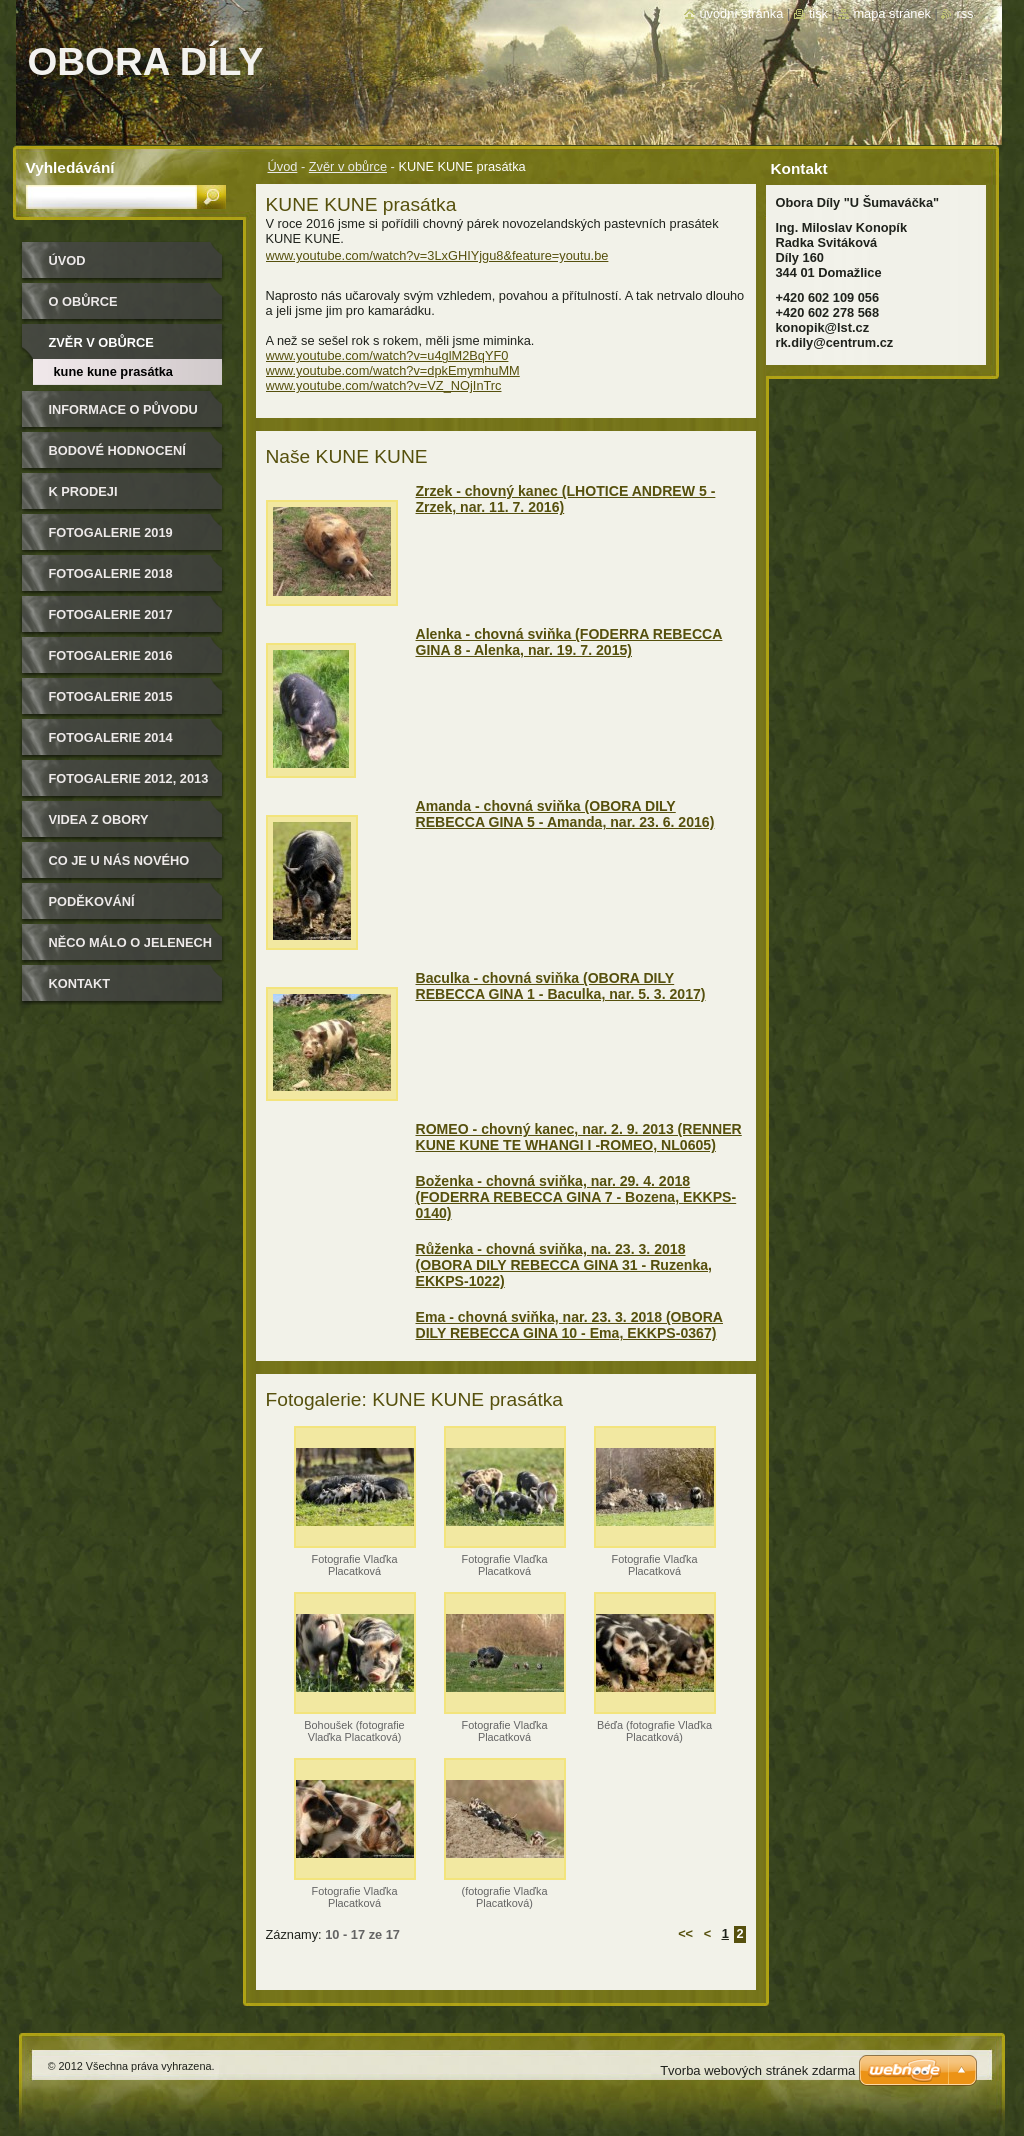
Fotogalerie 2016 (111, 655)
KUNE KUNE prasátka (114, 371)
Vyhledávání (70, 167)
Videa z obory (99, 819)
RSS (964, 13)
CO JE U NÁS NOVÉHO (119, 860)
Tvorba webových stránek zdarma (757, 2070)
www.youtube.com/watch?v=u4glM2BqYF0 (387, 355)
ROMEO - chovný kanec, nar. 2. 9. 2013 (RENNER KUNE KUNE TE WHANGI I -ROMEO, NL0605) (579, 1137)
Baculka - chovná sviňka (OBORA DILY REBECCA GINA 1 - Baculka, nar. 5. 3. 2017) (561, 986)
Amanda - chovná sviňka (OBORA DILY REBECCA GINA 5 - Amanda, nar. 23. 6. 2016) (565, 814)
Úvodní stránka (741, 13)
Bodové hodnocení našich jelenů (117, 457)
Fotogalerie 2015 (111, 696)
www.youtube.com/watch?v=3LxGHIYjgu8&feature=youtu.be (437, 255)
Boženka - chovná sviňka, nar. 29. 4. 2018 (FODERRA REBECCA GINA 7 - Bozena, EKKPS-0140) (576, 1197)
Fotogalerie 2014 (111, 737)
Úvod (283, 166)
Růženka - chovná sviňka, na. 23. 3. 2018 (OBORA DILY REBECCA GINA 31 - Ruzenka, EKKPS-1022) (564, 1265)
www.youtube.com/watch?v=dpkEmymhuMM (393, 370)
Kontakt (80, 983)
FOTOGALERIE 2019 (111, 532)
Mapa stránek (892, 13)
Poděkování (92, 901)
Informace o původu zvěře (123, 416)
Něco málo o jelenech (131, 942)
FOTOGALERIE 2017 (111, 614)
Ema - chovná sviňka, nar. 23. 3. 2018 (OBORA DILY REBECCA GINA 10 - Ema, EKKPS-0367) (570, 1325)
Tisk (818, 13)
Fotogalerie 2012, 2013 (129, 778)
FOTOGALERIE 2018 (111, 573)
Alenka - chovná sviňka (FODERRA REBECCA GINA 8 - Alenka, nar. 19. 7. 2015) (569, 642)
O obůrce (83, 301)
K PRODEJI (83, 491)
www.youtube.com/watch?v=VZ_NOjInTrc (384, 385)
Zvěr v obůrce (348, 166)
